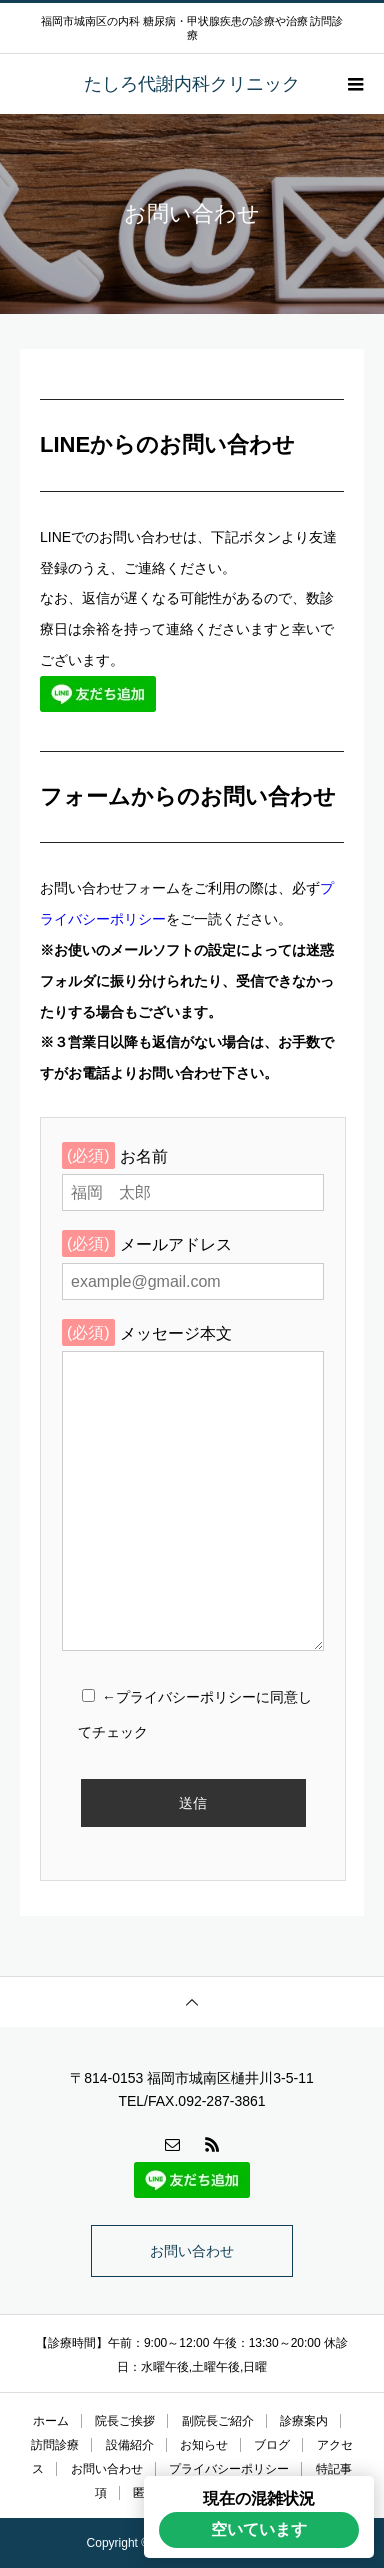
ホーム (51, 2421)
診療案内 (304, 2421)
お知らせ (204, 2445)
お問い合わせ (192, 2251)
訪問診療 (55, 2445)
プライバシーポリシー (229, 2469)
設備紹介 (130, 2445)
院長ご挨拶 (125, 2421)
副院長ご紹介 (218, 2421)
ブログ (272, 2445)
